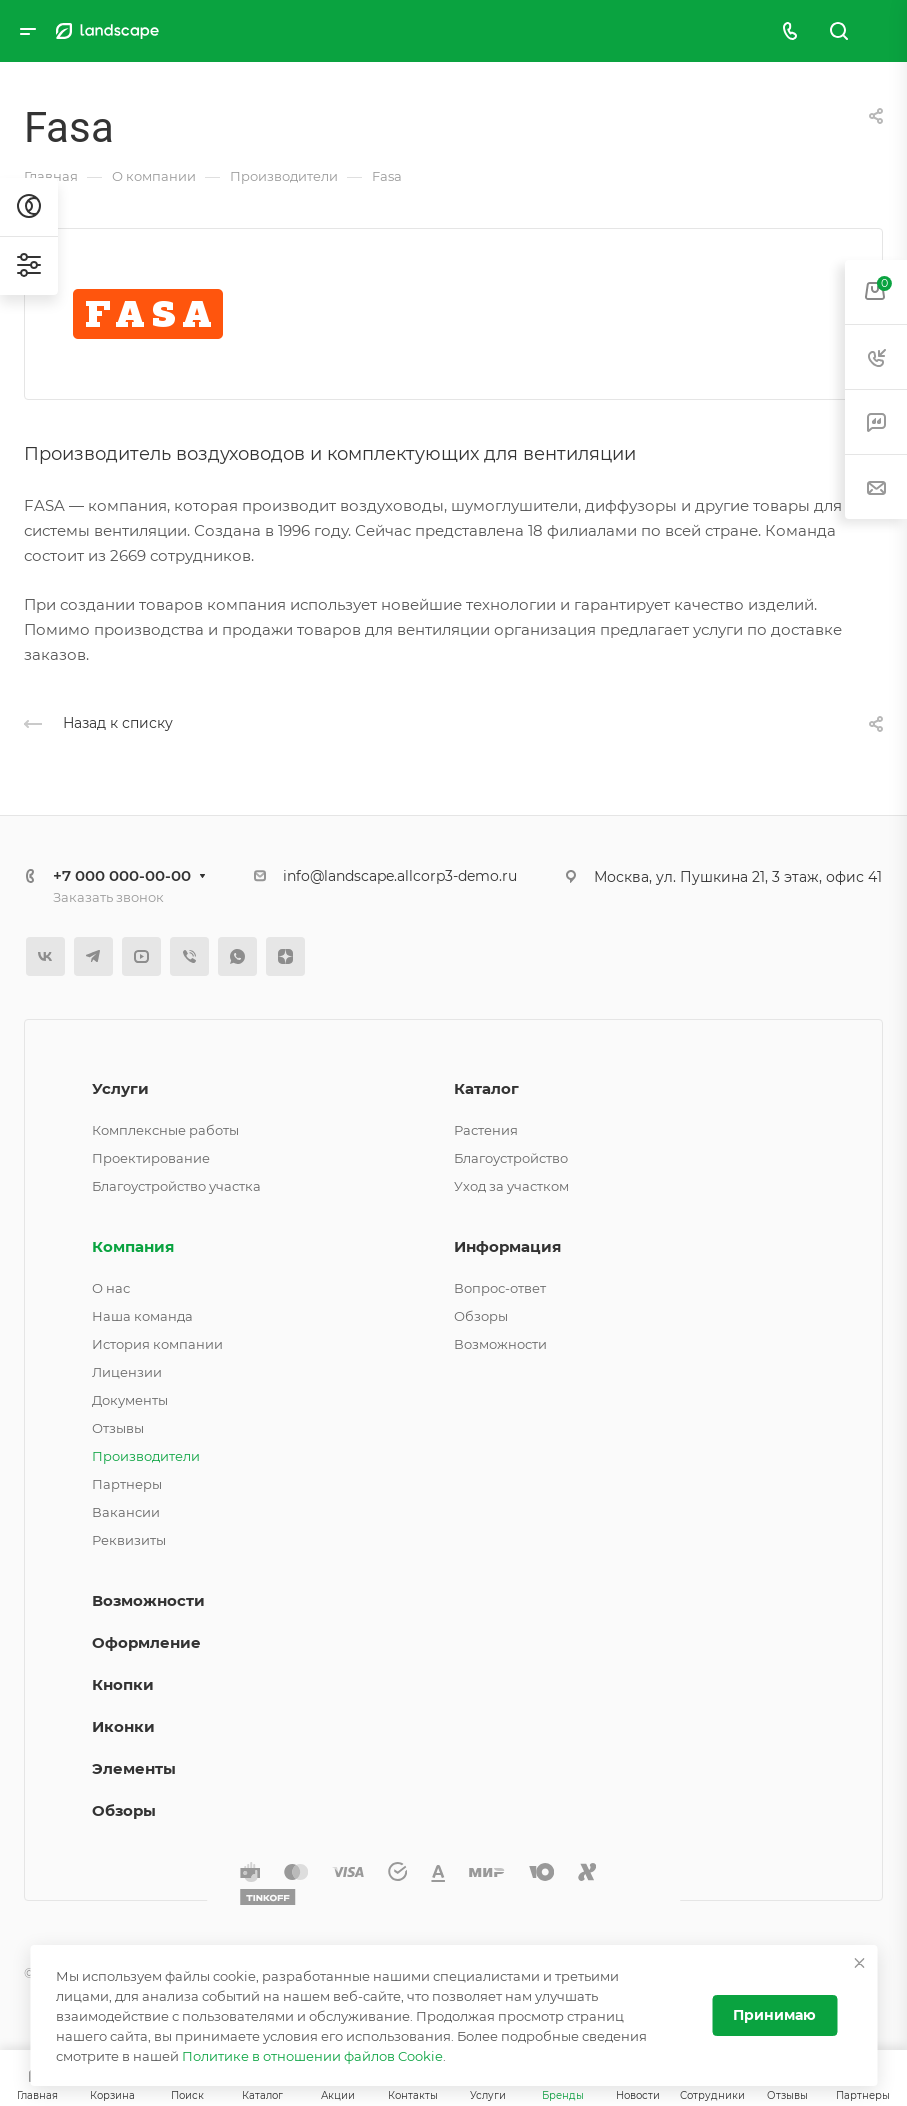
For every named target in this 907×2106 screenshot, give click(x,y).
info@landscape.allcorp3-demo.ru (400, 876)
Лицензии (127, 1372)
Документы (130, 1400)
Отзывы (118, 1428)
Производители (146, 1456)
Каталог (486, 1088)
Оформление (146, 1642)
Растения (486, 1130)
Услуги (120, 1088)
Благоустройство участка (176, 1186)
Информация (507, 1246)
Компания (133, 1246)
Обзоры (481, 1316)
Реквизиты (129, 1540)
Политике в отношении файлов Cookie (312, 2056)
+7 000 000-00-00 (122, 875)
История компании (157, 1344)
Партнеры (127, 1484)
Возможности (500, 1344)
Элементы (134, 1768)
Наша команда (142, 1316)
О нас (111, 1288)
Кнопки (123, 1684)
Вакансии (126, 1512)
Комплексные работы (165, 1130)
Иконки (123, 1726)
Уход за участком (511, 1186)
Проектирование (151, 1158)
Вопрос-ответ (500, 1288)
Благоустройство (511, 1158)
